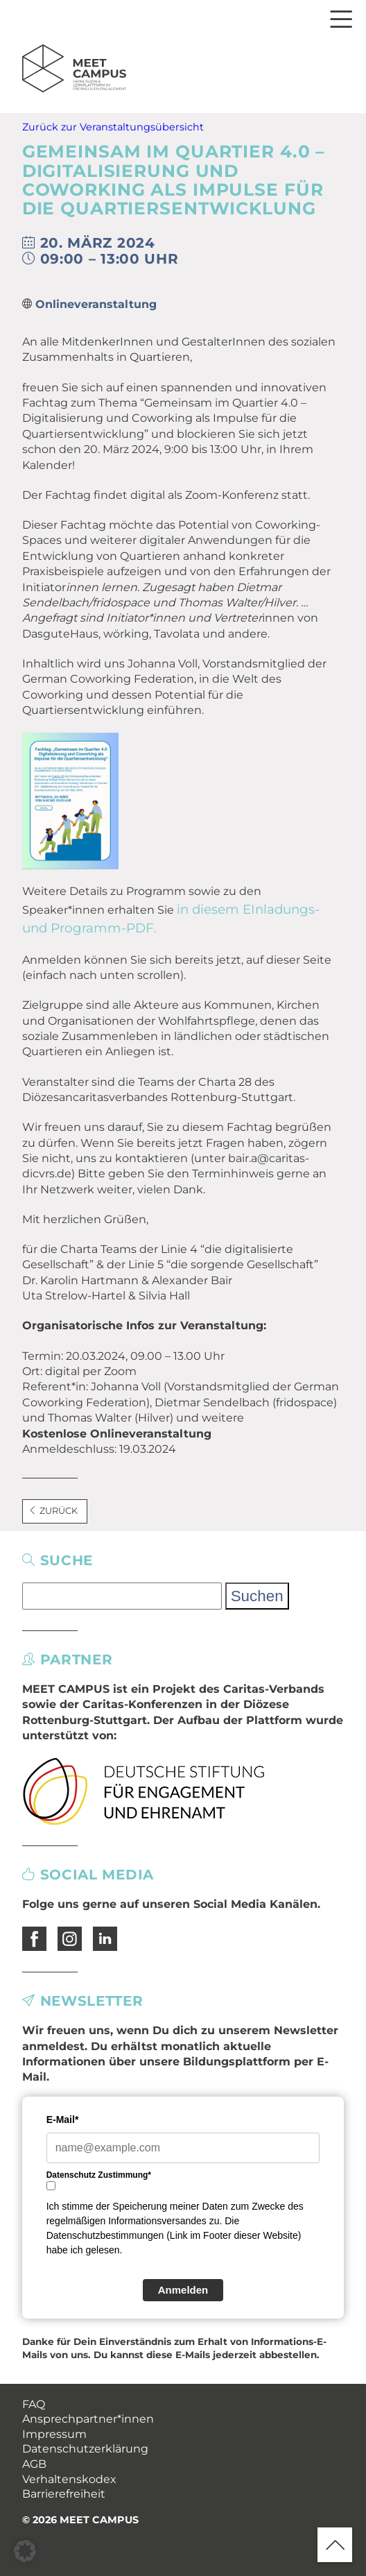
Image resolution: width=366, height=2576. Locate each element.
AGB (34, 2464)
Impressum (54, 2434)
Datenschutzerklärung (85, 2448)
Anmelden (183, 2290)
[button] (25, 2551)
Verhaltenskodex (69, 2479)
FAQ (33, 2404)
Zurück (53, 1510)
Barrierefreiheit (63, 2493)
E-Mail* (62, 2119)
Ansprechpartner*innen (88, 2418)
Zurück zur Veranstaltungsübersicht (113, 127)
